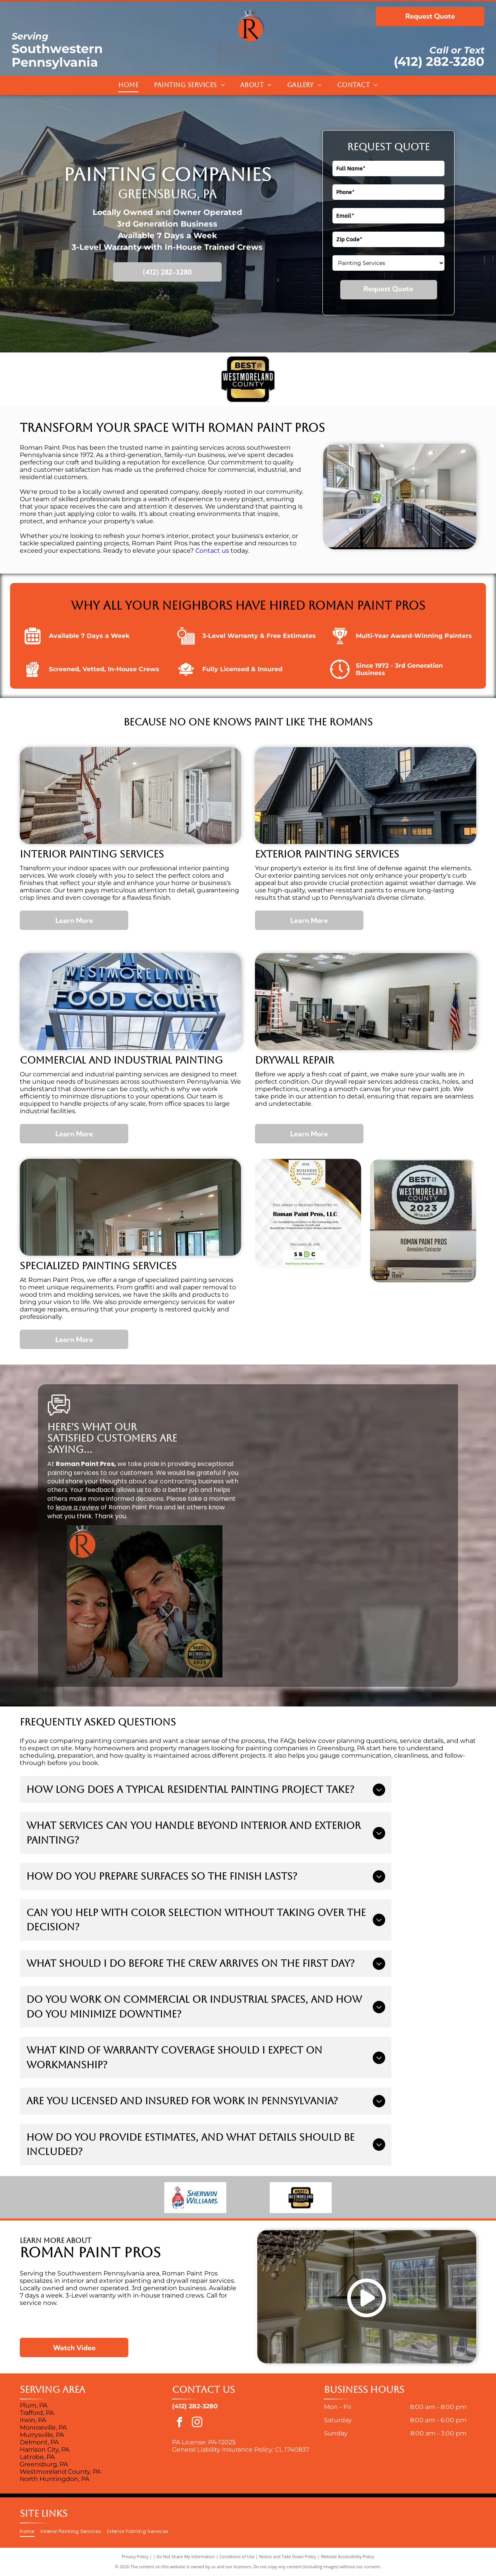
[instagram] (197, 2423)
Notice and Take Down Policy (288, 2556)
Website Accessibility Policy (347, 2556)
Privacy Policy (135, 2556)
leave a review (77, 1507)
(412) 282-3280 (439, 61)
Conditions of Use (237, 2556)
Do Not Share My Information (186, 2556)
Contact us (212, 550)
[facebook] (180, 2423)
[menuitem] (128, 85)
